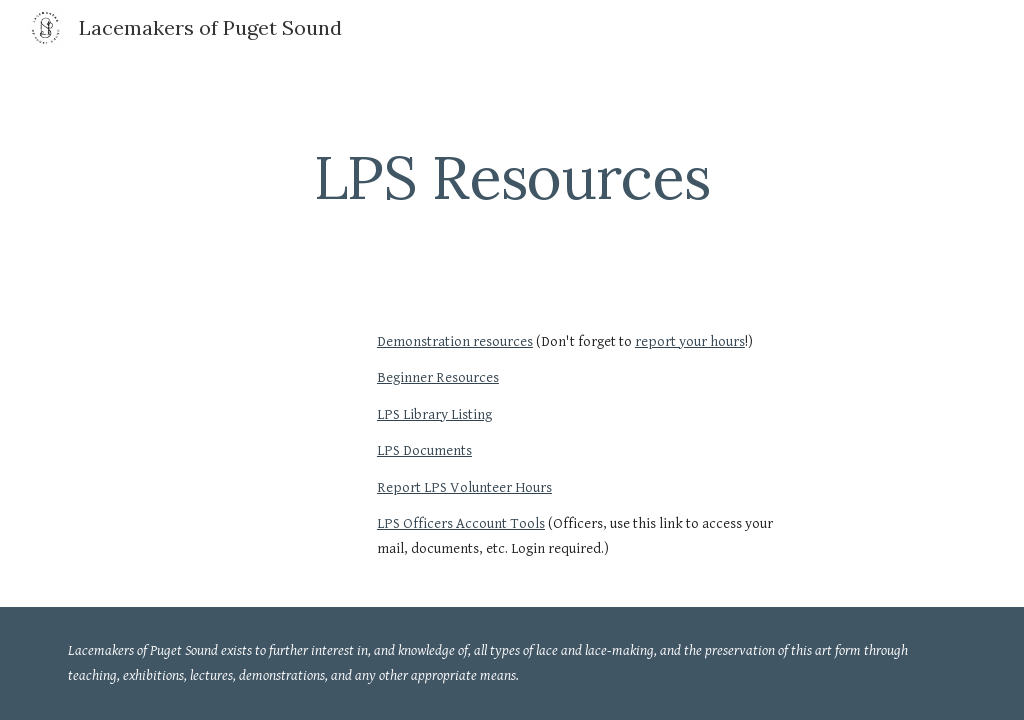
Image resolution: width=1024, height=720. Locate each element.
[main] (512, 177)
